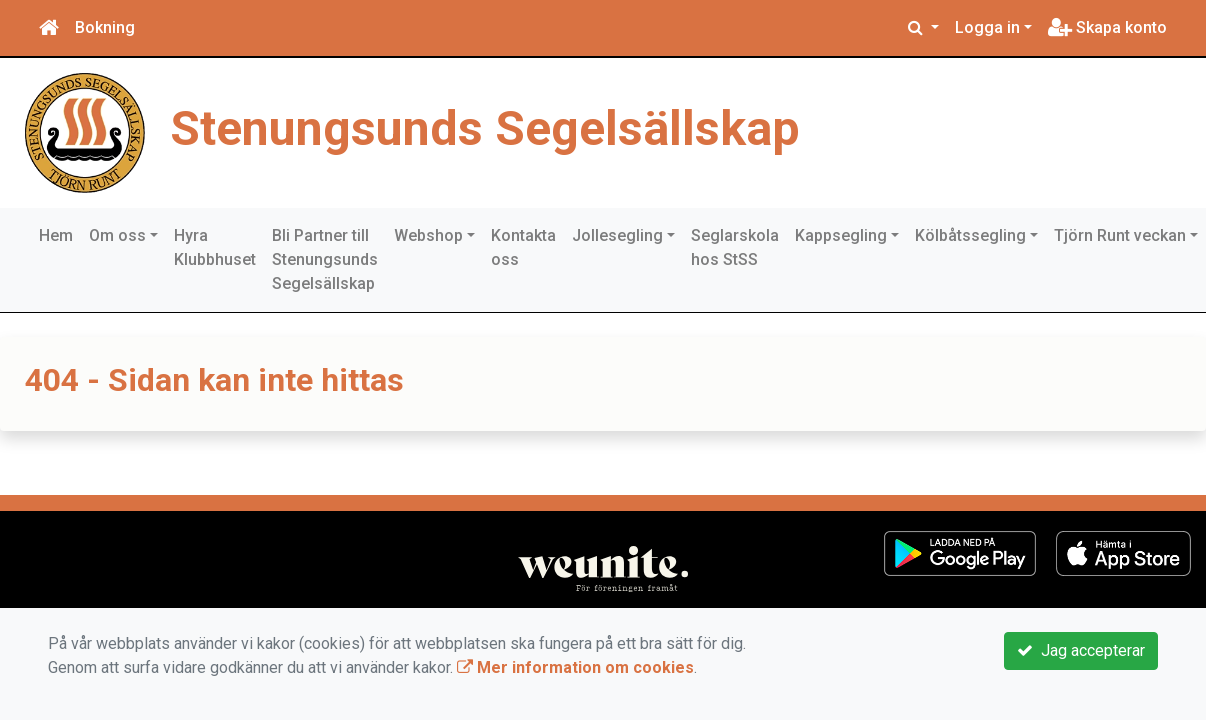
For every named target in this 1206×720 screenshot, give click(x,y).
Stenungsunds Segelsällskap (485, 128)
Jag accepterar (1081, 650)
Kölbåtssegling (970, 235)
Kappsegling (841, 235)
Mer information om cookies (575, 667)
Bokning (105, 27)
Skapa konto (1107, 27)
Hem (56, 235)
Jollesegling (617, 235)
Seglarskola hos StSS (735, 247)
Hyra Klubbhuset (215, 247)
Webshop (428, 235)
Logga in (987, 27)
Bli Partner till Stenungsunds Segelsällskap (325, 259)
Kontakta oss (523, 247)
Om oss (117, 235)
